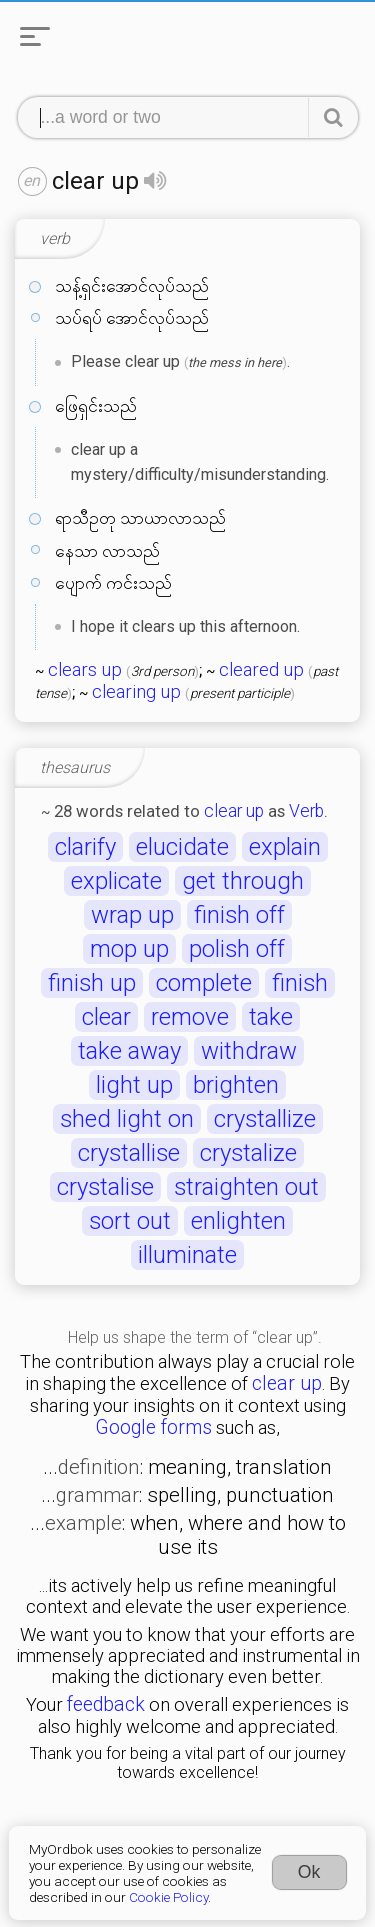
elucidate (182, 847)
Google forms (153, 1427)
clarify (85, 847)
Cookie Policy (168, 1897)
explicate (116, 881)
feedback (106, 1704)
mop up (129, 949)
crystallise (129, 1153)
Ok (309, 1872)
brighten (236, 1085)
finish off (239, 915)
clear (106, 1017)
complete (204, 983)
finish (300, 983)
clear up (234, 811)
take (271, 1017)
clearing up (136, 692)
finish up (92, 983)
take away (129, 1051)
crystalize (248, 1153)
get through (243, 881)
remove (190, 1017)
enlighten (238, 1221)
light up (134, 1085)
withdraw (249, 1051)
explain (285, 847)
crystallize (265, 1119)
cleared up (261, 670)
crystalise (105, 1187)
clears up (85, 670)
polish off (237, 949)
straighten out (246, 1187)
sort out (130, 1221)
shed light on (127, 1119)
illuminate (187, 1255)
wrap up (132, 915)
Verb (306, 811)
